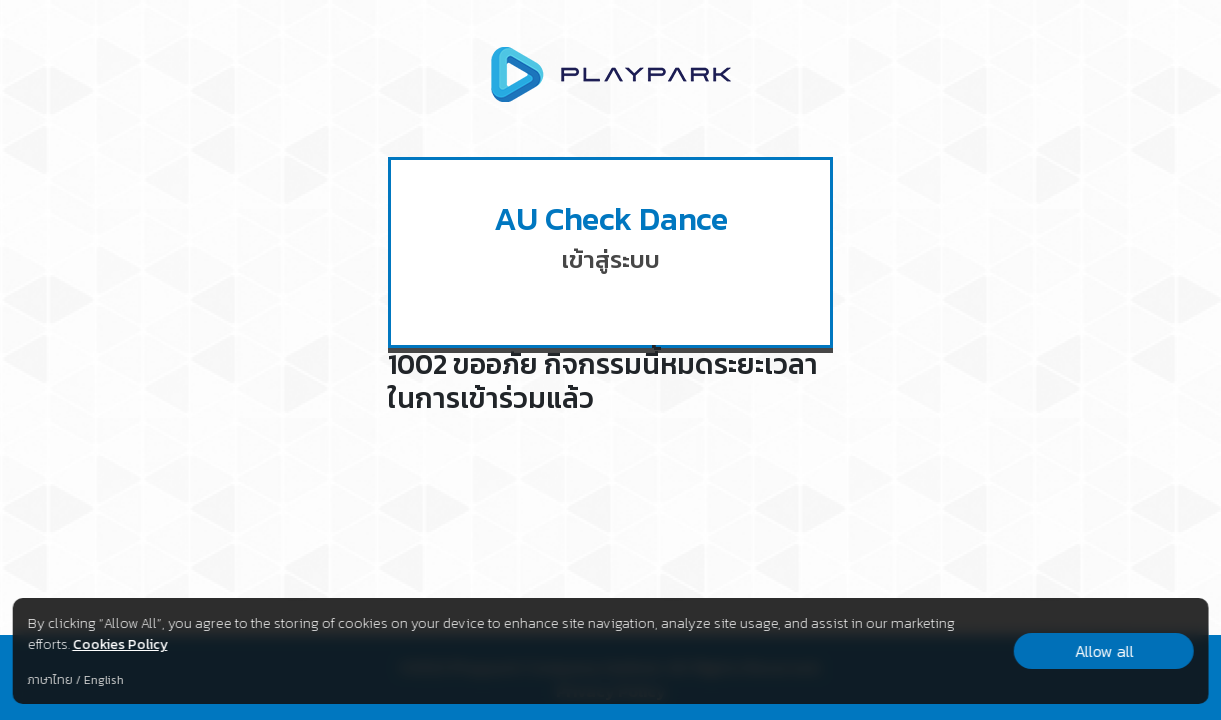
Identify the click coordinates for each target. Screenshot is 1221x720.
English (103, 680)
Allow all (1103, 651)
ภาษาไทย (49, 680)
